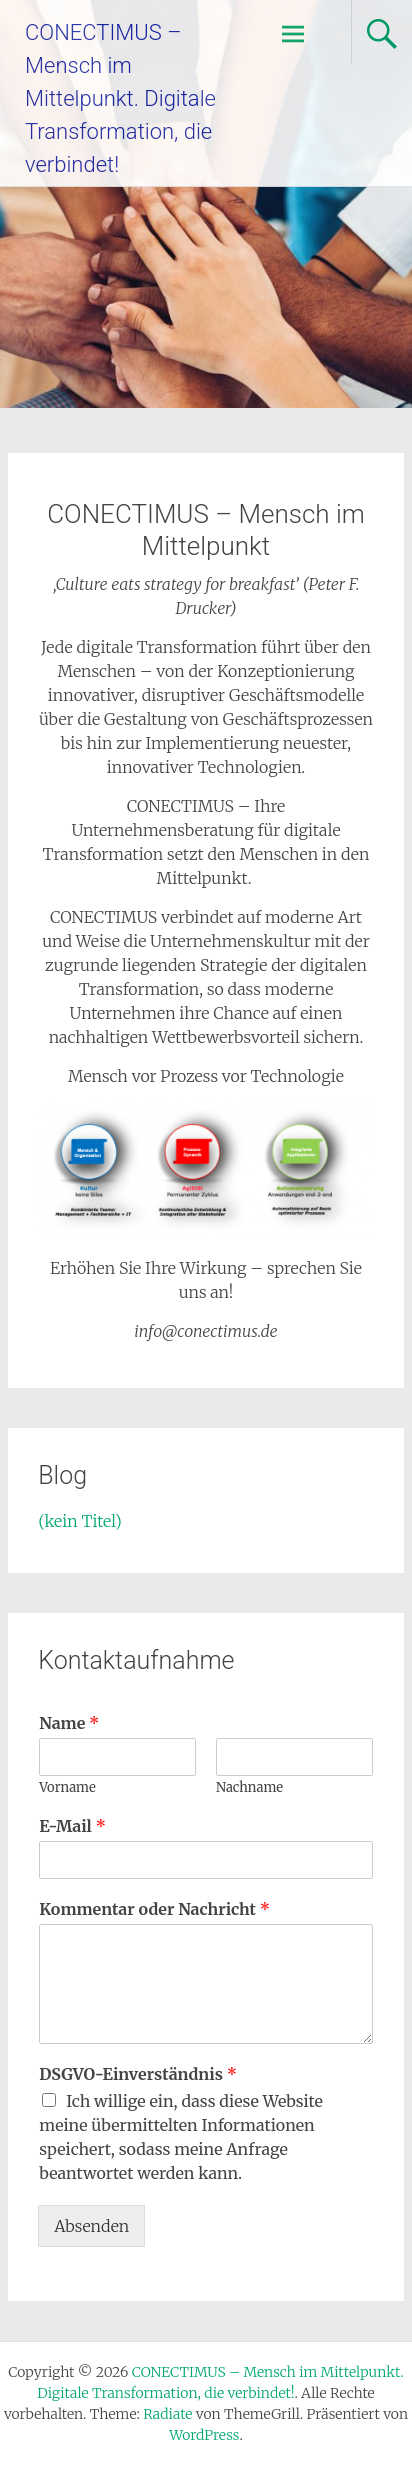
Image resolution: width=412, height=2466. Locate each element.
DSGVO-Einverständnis (138, 2074)
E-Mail (72, 1826)
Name (69, 1723)
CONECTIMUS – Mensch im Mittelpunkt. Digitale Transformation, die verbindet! (120, 98)
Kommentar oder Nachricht (154, 1909)
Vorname (67, 1788)
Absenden (91, 2226)
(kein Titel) (80, 1521)
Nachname (249, 1788)
